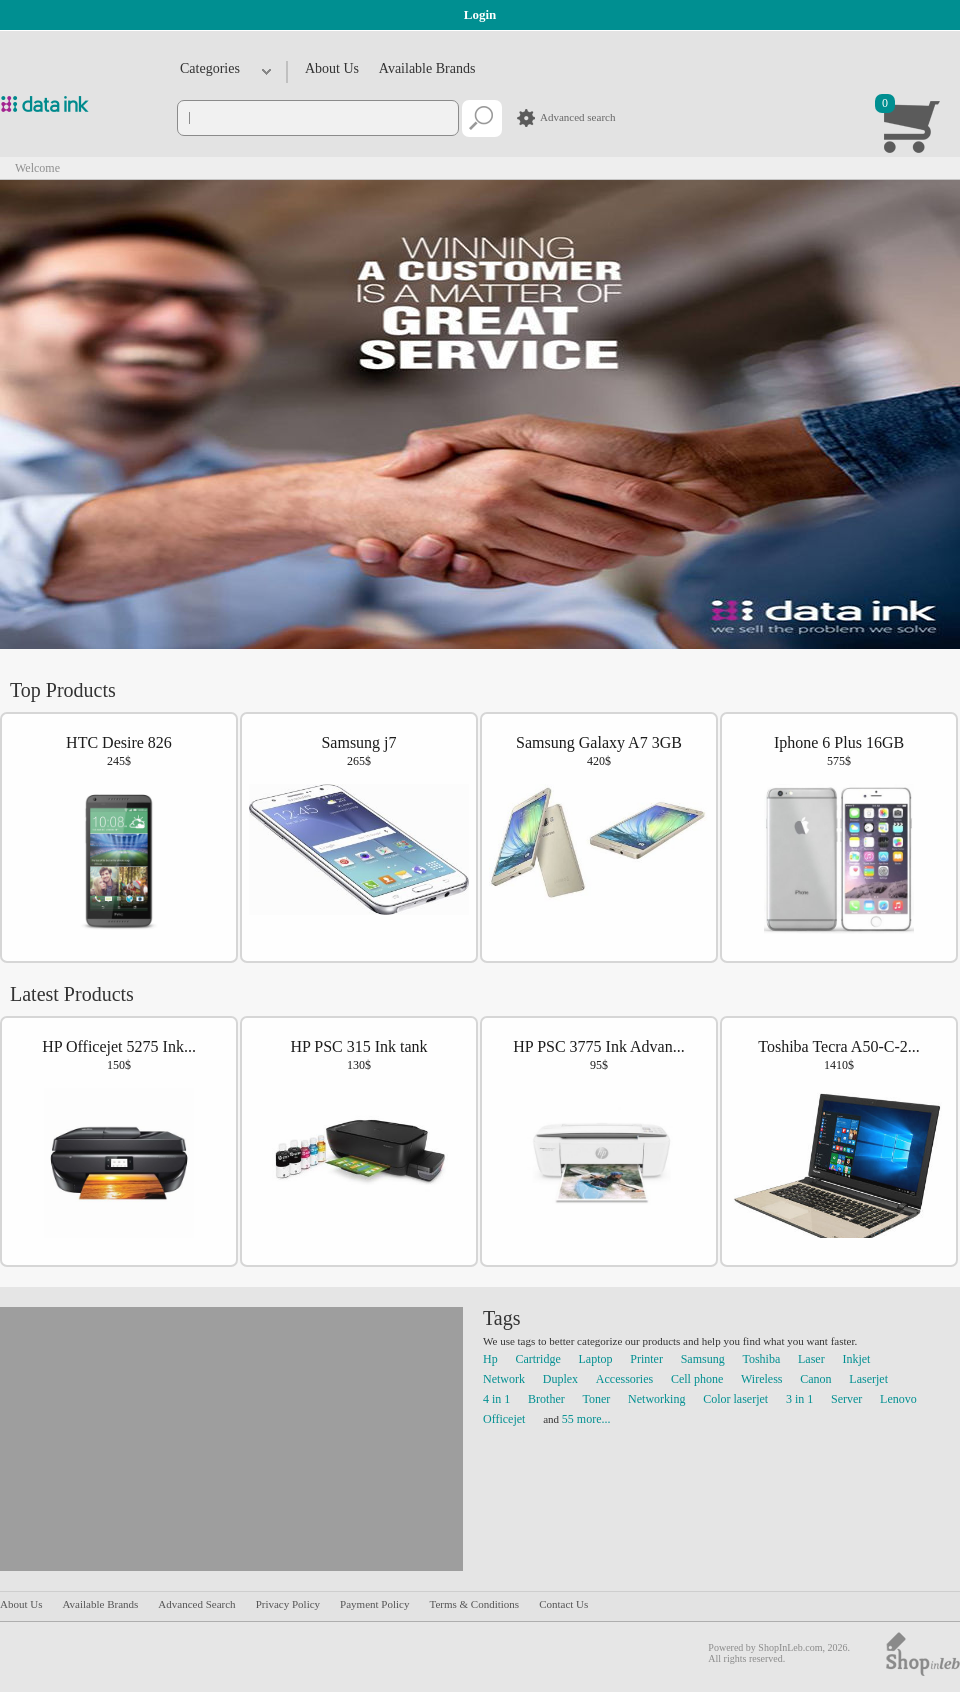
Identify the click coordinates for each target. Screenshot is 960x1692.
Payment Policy (374, 1604)
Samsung (703, 1359)
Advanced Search (196, 1604)
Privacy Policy (288, 1604)
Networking (656, 1399)
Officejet (504, 1419)
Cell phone (697, 1379)
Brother (546, 1399)
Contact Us (563, 1604)
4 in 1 (496, 1399)
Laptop (596, 1359)
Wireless (762, 1379)
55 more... (586, 1419)
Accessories (624, 1379)
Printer (646, 1359)
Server (846, 1399)
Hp (490, 1359)
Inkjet (856, 1359)
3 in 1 (799, 1399)
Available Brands (427, 68)
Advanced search (577, 117)
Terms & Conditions (474, 1604)
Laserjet (868, 1379)
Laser (811, 1359)
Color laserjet (735, 1399)
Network (504, 1379)
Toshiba (761, 1359)
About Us (332, 68)
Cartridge (537, 1359)
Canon (815, 1379)
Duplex (560, 1379)
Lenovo (898, 1399)
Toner (597, 1399)
